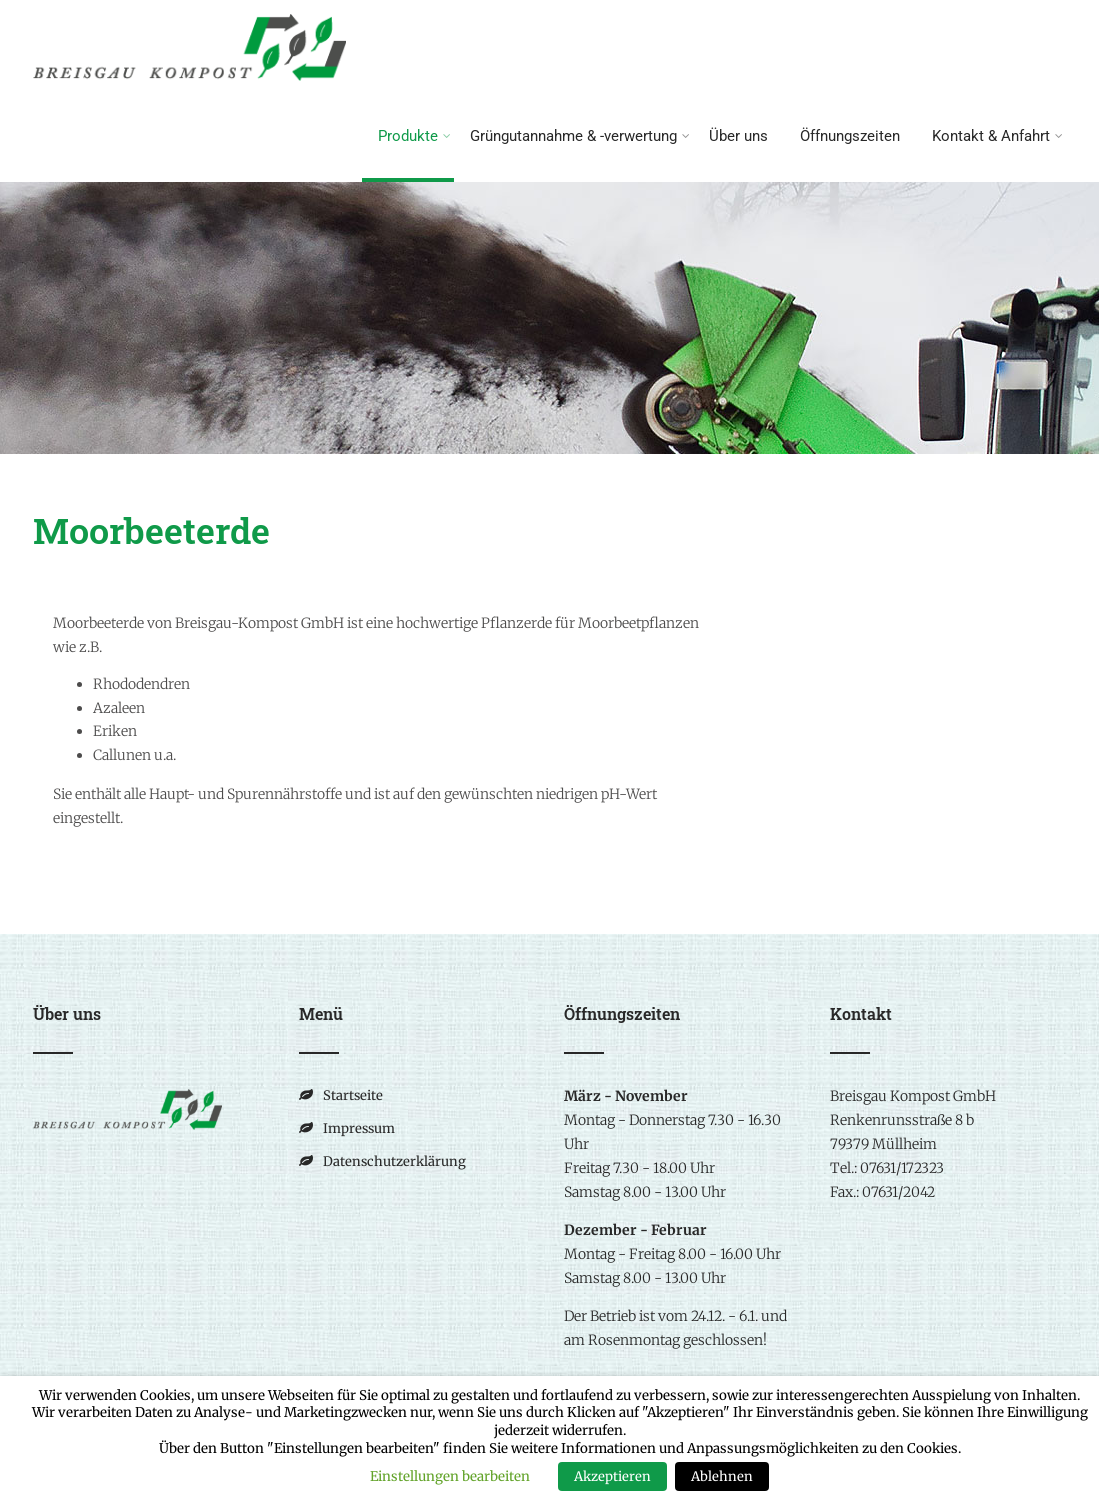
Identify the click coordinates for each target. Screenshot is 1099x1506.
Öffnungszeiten (850, 136)
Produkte (414, 136)
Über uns (738, 136)
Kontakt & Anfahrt (997, 136)
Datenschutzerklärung (394, 1161)
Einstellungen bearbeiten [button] (450, 1476)
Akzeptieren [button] (612, 1476)
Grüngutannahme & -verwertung (580, 136)
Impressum (359, 1128)
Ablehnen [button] (722, 1476)
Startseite (353, 1095)
